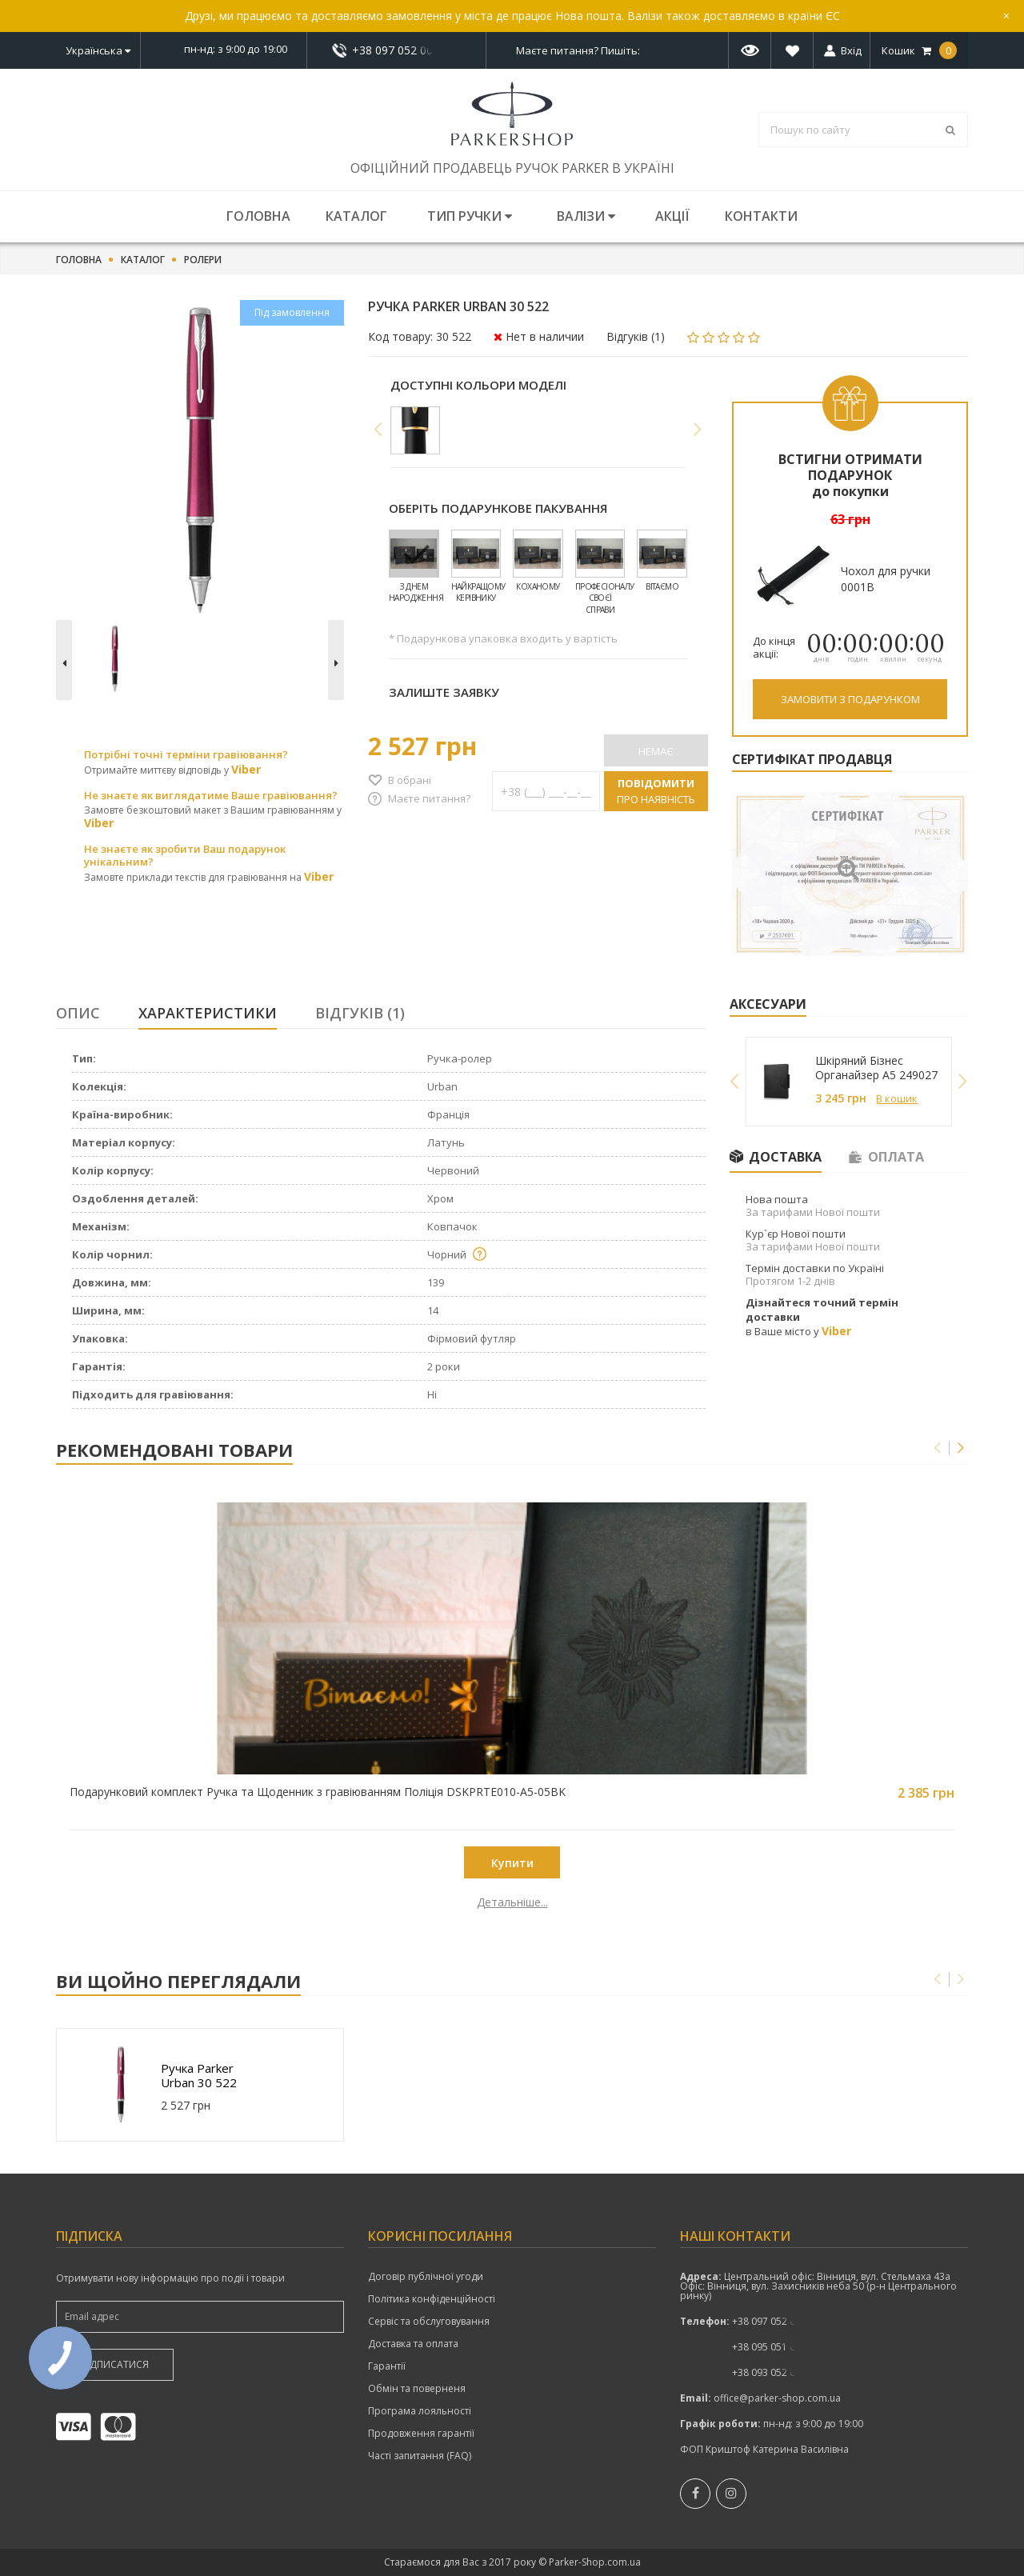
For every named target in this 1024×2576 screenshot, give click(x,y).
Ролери (203, 260)
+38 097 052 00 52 (397, 50)
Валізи (586, 216)
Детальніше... (170, 1902)
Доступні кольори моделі (478, 384)
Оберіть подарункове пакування (498, 508)
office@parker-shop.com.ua (777, 2398)
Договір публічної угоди (425, 2277)
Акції (672, 216)
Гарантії (387, 2366)
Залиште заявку (444, 692)
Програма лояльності (419, 2411)
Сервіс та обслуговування (429, 2321)
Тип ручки (469, 216)
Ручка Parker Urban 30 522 (199, 2075)
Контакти (761, 216)
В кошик (897, 1098)
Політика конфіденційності (431, 2299)
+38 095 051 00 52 (773, 2347)
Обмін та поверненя (417, 2389)
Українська (98, 50)
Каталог (356, 216)
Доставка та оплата (413, 2344)
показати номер (396, 50)
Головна (258, 216)
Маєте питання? (429, 798)
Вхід (851, 50)
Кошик (919, 50)
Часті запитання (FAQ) (419, 2456)
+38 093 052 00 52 (773, 2372)
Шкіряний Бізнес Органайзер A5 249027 (876, 1068)
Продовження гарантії (421, 2433)
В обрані (409, 780)
